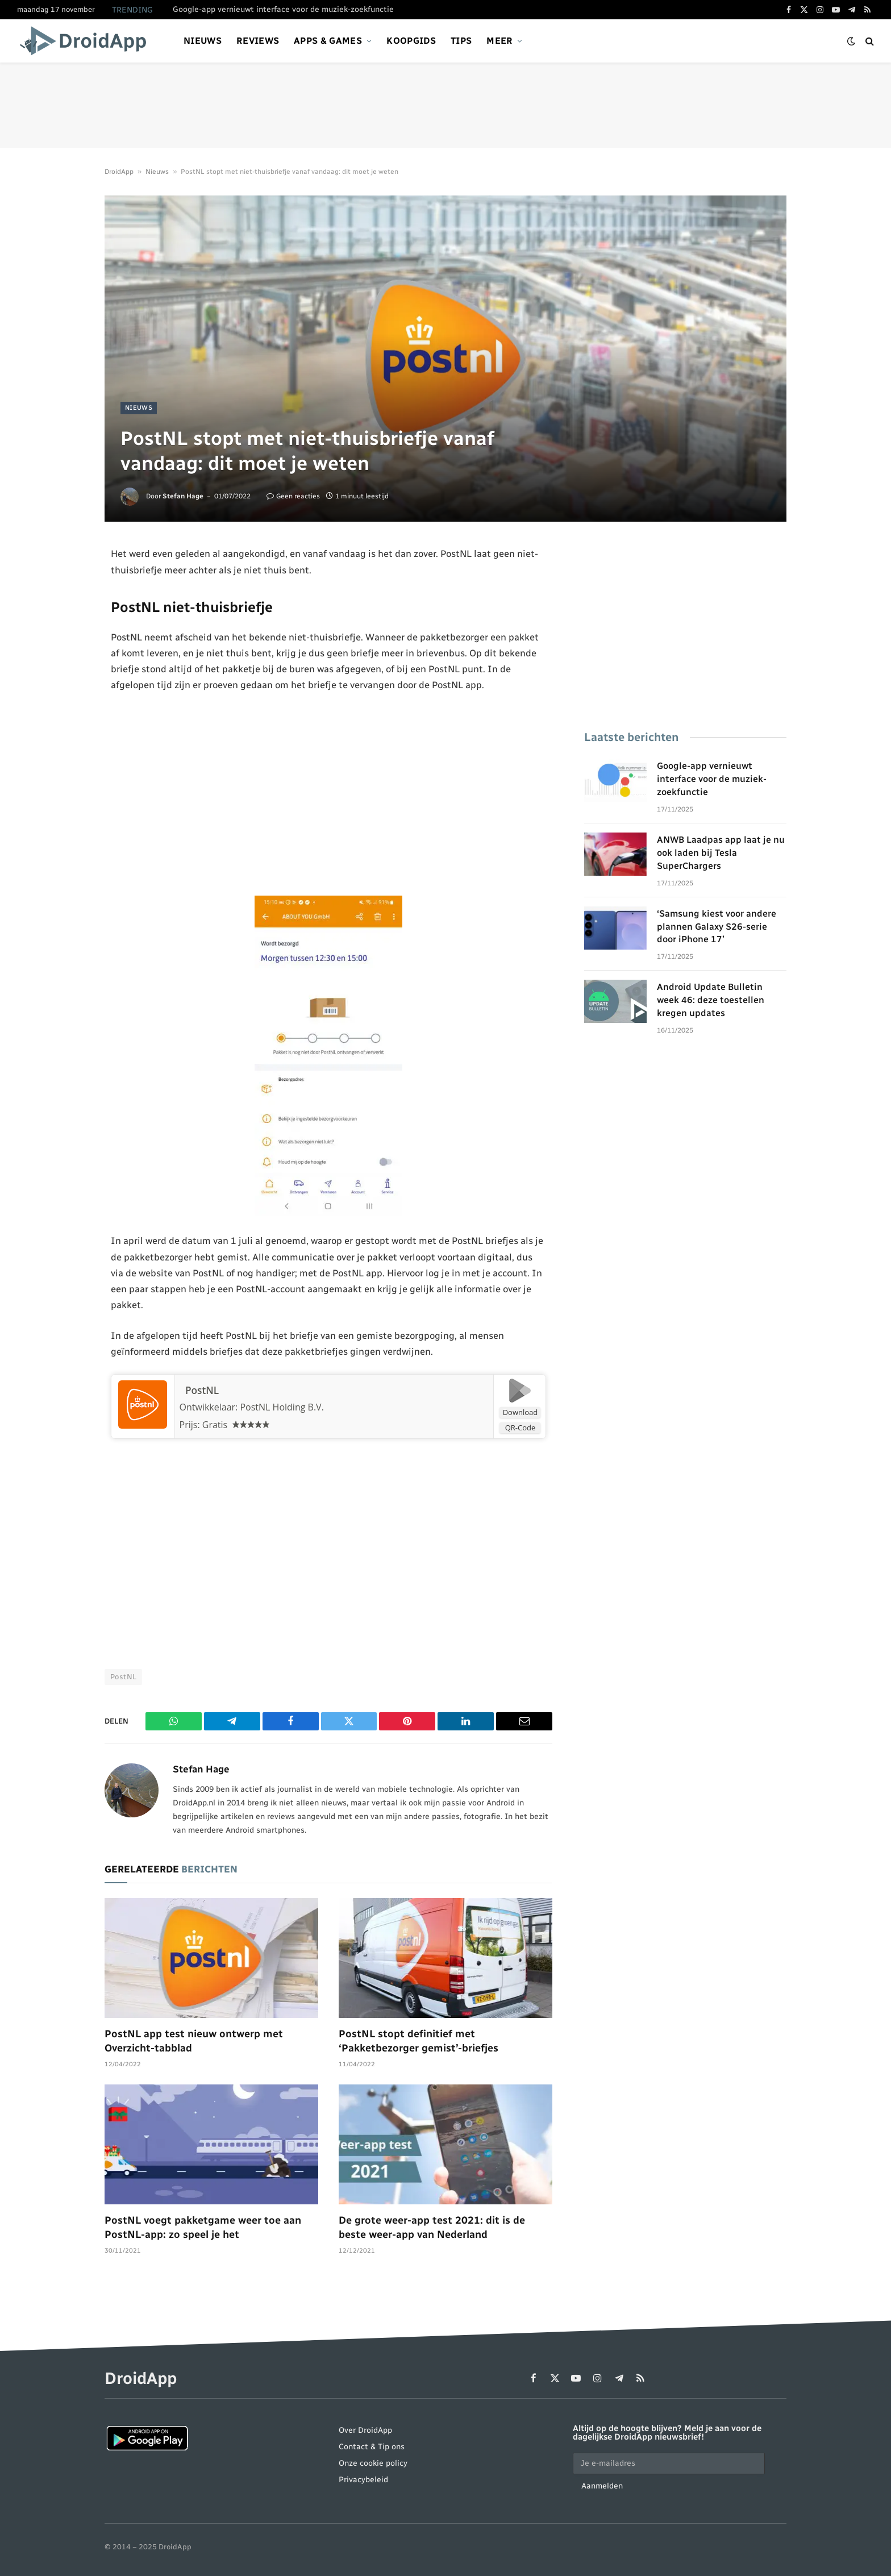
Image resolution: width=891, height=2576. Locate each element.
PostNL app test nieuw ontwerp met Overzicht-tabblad (194, 2041)
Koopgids (411, 40)
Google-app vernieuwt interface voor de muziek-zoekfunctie (283, 9)
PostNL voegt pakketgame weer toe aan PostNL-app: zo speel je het (203, 2228)
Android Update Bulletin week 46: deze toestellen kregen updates (710, 999)
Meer (499, 40)
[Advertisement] (445, 105)
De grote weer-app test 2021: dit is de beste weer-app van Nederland (432, 2228)
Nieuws (203, 40)
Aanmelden (602, 2486)
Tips (461, 40)
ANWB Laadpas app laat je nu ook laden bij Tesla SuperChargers (721, 852)
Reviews (257, 40)
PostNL (198, 1390)
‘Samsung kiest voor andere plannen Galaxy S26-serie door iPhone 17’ (716, 926)
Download (520, 1413)
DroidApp (119, 172)
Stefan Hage (183, 496)
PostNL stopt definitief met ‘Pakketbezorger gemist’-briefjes (418, 2041)
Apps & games (328, 40)
